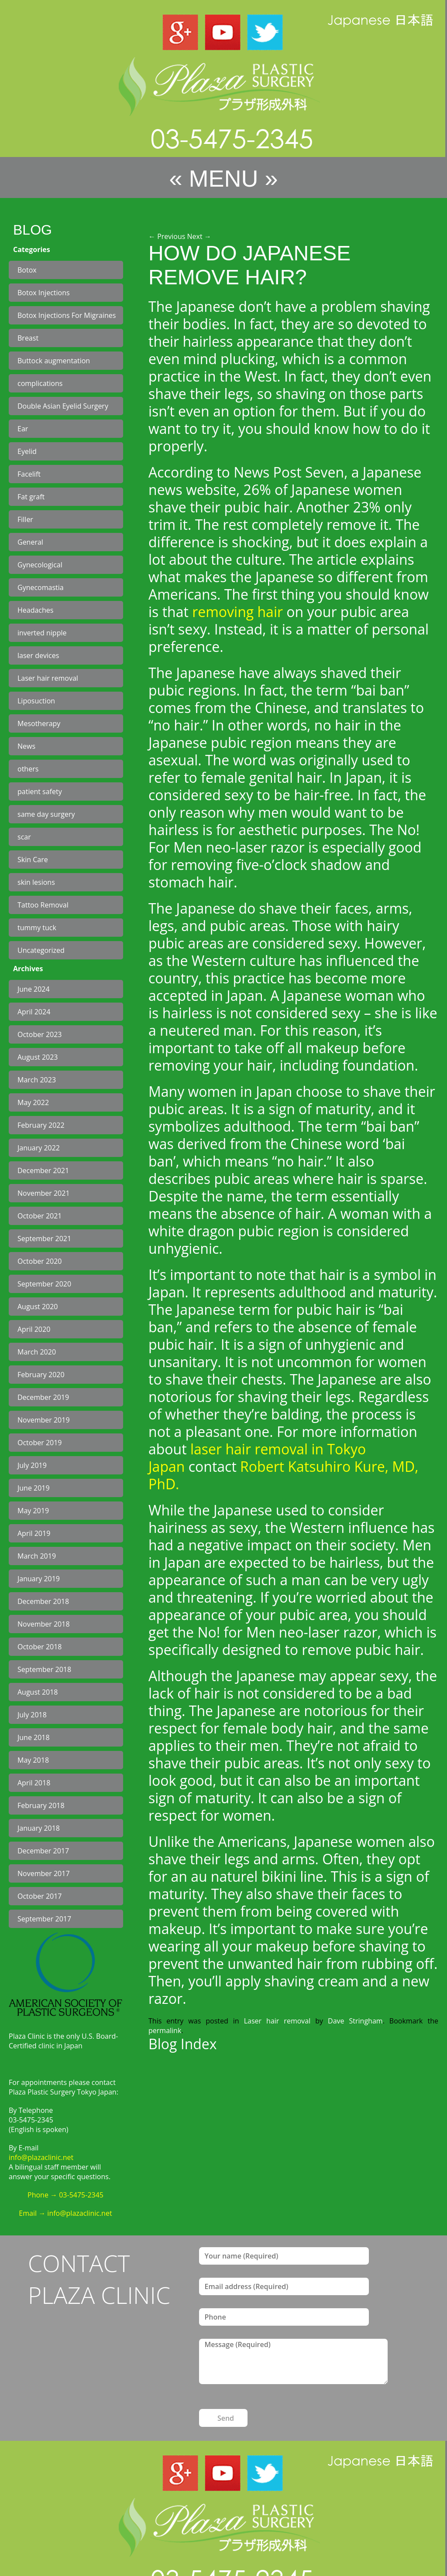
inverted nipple (41, 633)
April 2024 (33, 1012)
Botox (27, 270)
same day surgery (46, 814)
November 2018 (43, 1624)
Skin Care (32, 859)
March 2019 (36, 1556)
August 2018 (37, 1692)
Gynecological (39, 565)
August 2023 (37, 1057)
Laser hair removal (47, 678)
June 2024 (33, 989)
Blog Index (182, 2043)
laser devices (38, 655)
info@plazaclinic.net (41, 2157)
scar (24, 837)
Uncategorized (41, 950)
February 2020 (41, 1374)
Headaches (35, 610)
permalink (164, 2030)
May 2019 (33, 1510)
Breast (27, 338)
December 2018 (43, 1601)
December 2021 (43, 1170)
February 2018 (41, 1805)
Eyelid (27, 451)
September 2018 (44, 1669)
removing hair (237, 611)
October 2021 (39, 1216)
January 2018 (38, 1828)
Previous (166, 236)
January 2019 (38, 1578)
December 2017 (43, 1851)
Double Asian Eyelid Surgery (62, 406)
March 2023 (36, 1080)
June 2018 (33, 1737)
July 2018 (32, 1715)
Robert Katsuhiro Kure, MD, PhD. (283, 1475)
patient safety (39, 791)
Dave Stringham (355, 2021)
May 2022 (33, 1102)
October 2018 (39, 1646)
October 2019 (39, 1442)
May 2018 (33, 1760)
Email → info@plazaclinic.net (65, 2213)
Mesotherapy (38, 723)
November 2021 (43, 1193)
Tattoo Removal (43, 905)
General (30, 542)
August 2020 (37, 1306)
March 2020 (36, 1352)
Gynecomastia (40, 587)
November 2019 (43, 1420)
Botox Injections (43, 292)
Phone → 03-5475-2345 (65, 2195)
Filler (25, 519)
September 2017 (44, 1919)
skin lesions (36, 882)
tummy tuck (36, 927)
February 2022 (41, 1125)
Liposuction (36, 701)
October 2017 (39, 1896)
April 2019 (33, 1533)
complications (39, 383)
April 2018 (33, 1783)
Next (199, 236)
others (27, 769)
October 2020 (39, 1261)
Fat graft (31, 497)
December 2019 (43, 1397)
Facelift (29, 474)
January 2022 (38, 1148)
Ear (22, 428)
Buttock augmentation (53, 360)
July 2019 (32, 1465)
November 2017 (43, 1873)
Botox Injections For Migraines (66, 315)
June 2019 (33, 1488)
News (26, 746)
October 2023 (39, 1034)
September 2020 (44, 1284)
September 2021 (44, 1238)
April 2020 (33, 1329)
